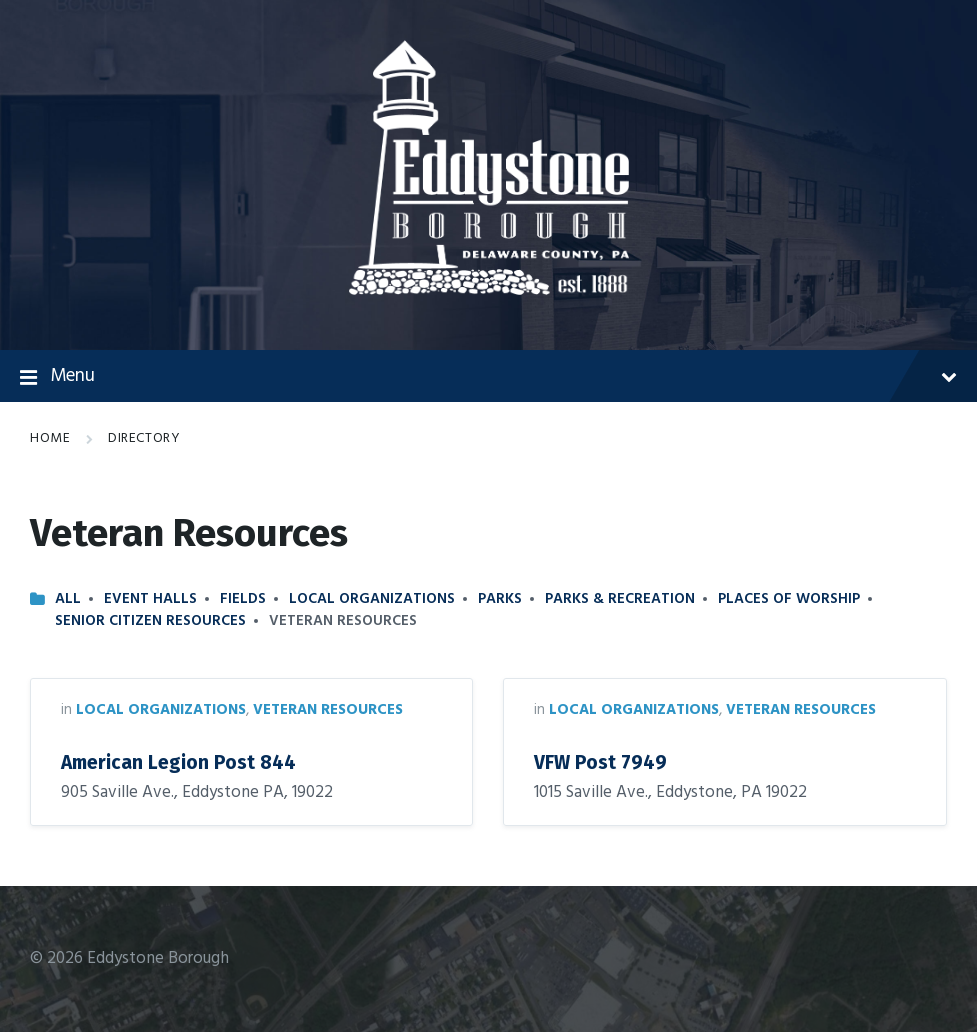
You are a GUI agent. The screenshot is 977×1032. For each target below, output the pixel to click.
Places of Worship (789, 599)
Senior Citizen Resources (150, 621)
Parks (500, 599)
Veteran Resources (328, 710)
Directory (144, 438)
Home (50, 438)
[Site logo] (489, 290)
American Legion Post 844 (178, 762)
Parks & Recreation (620, 599)
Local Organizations (372, 599)
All (68, 599)
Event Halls (150, 599)
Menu (488, 377)
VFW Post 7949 (600, 762)
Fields (243, 599)
